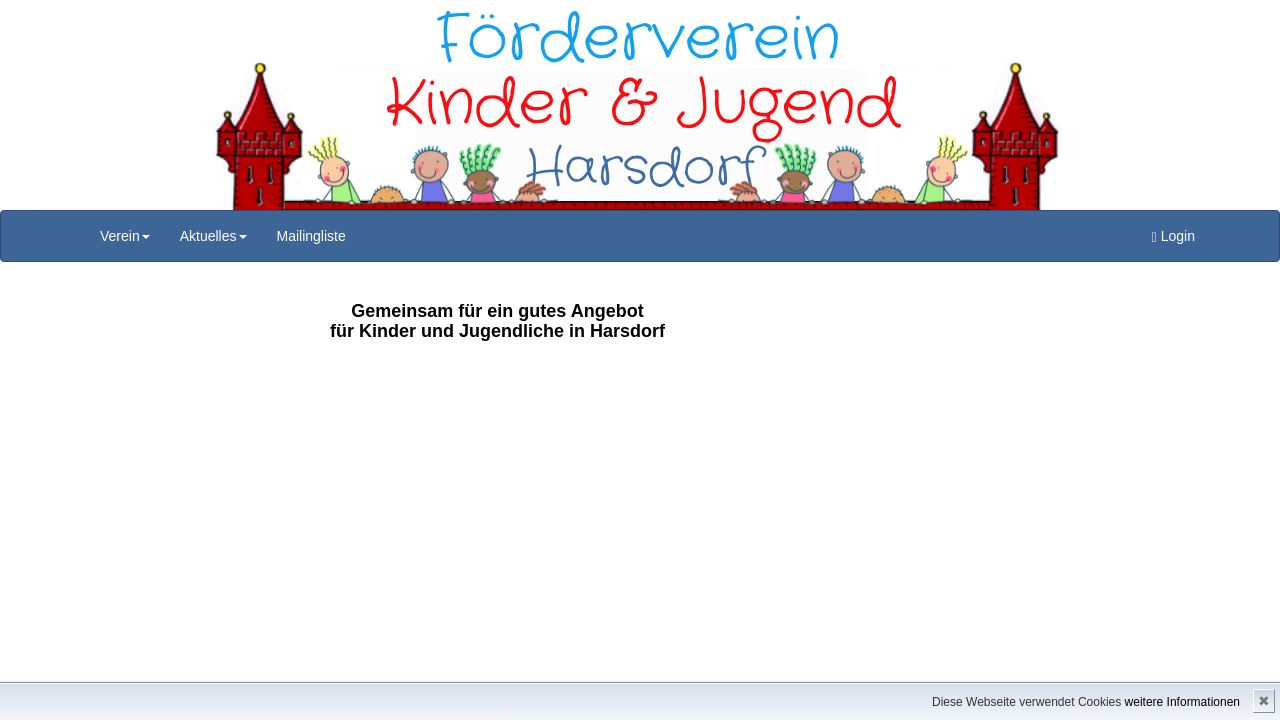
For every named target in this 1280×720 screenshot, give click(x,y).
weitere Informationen (1182, 702)
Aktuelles (213, 236)
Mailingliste (311, 236)
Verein (125, 236)
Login (1173, 236)
